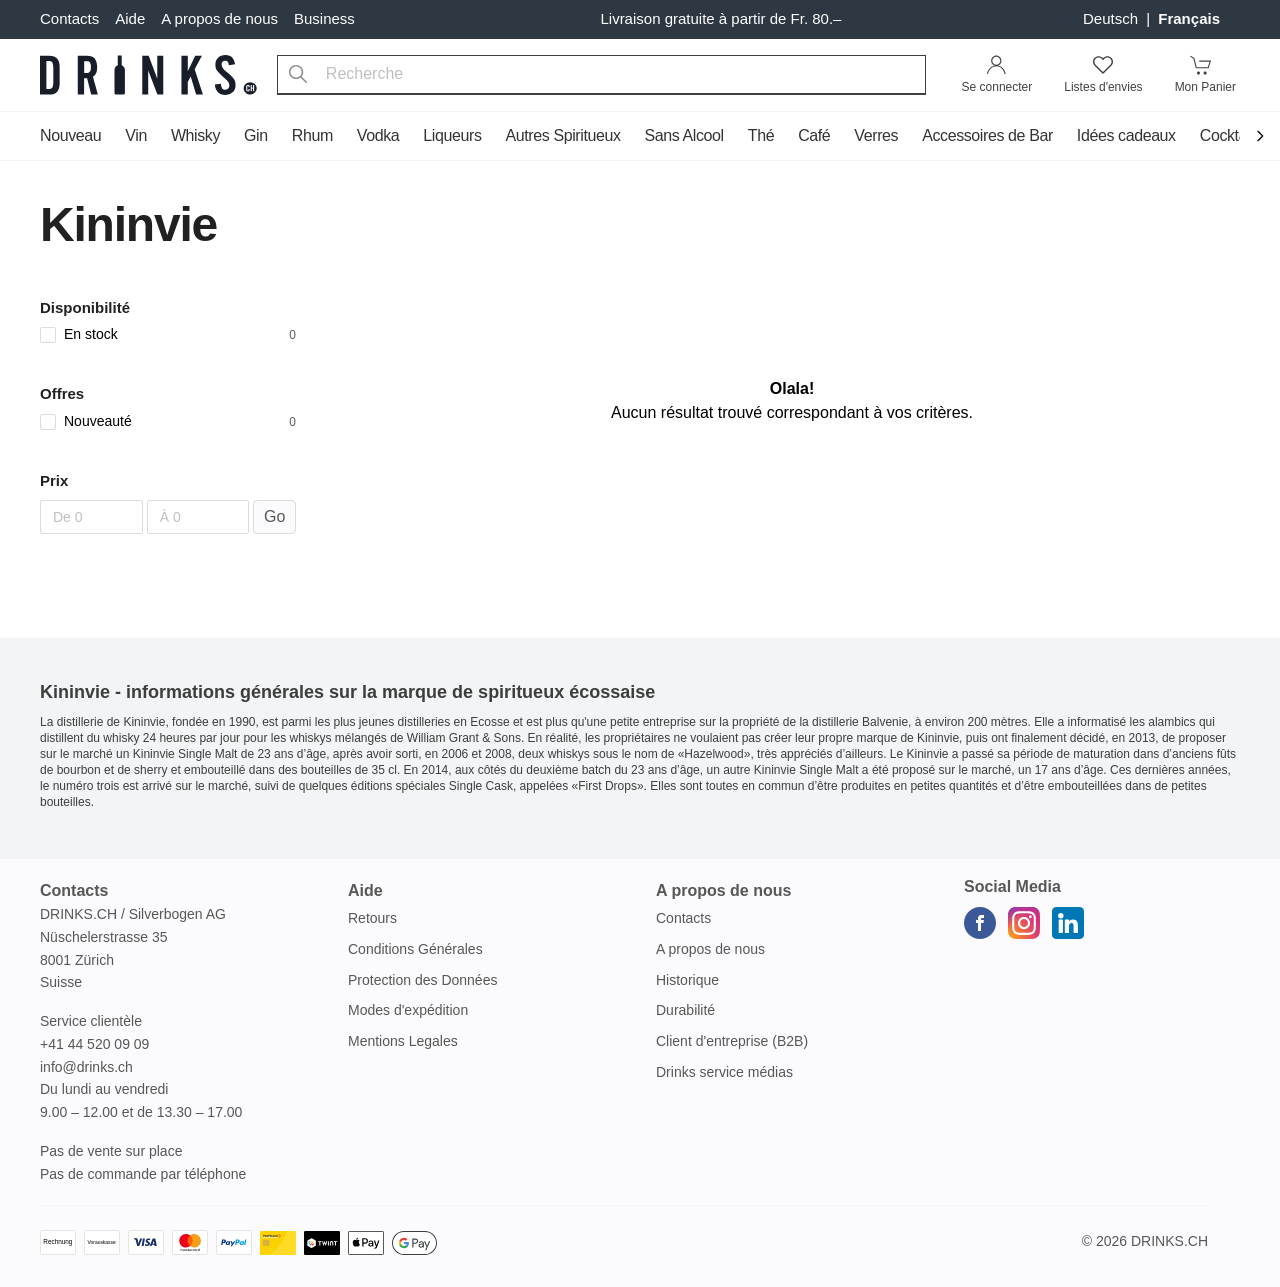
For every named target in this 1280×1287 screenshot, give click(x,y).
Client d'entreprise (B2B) (732, 1041)
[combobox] (601, 75)
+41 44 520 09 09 (94, 1044)
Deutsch (1112, 18)
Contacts (69, 18)
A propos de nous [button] (723, 890)
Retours (372, 918)
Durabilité (685, 1010)
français (1189, 18)
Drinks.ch (1169, 1241)
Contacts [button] (74, 890)
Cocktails (1230, 135)
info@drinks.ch (86, 1067)
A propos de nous (219, 18)
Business (324, 18)
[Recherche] (298, 75)
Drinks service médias (724, 1072)
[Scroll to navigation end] (1260, 138)
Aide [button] (365, 890)
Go (274, 516)
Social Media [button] (1012, 886)
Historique (687, 980)
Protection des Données (422, 980)
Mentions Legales (403, 1041)
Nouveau (70, 135)
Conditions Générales (415, 949)
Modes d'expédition (408, 1010)
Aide (130, 18)
